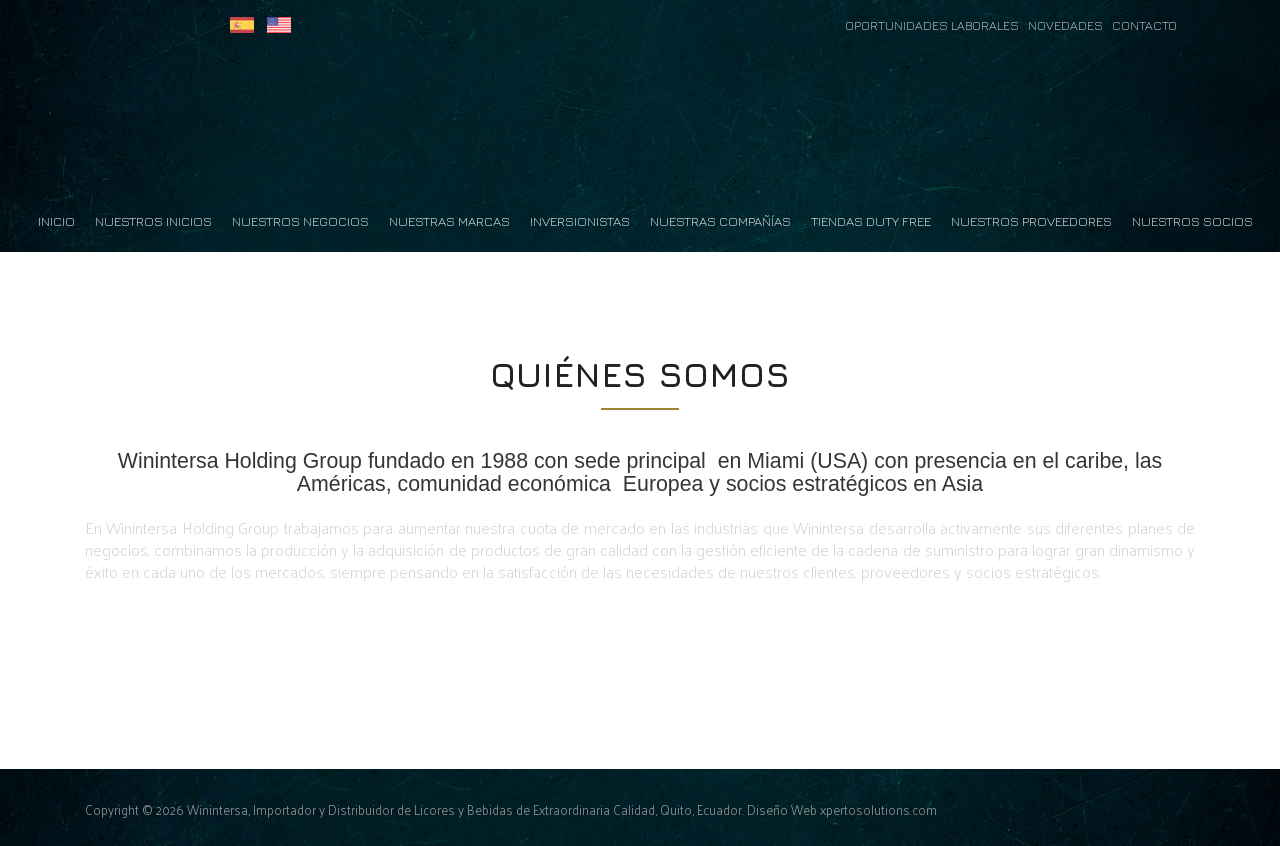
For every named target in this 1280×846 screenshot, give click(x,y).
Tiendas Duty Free (871, 221)
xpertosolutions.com (878, 809)
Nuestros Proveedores (1031, 221)
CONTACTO (1144, 25)
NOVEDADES (1070, 25)
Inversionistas (580, 221)
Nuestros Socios (1192, 221)
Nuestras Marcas (449, 221)
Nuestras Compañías (720, 221)
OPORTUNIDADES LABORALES (933, 25)
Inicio (56, 221)
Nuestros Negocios (300, 221)
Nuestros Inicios (153, 221)
